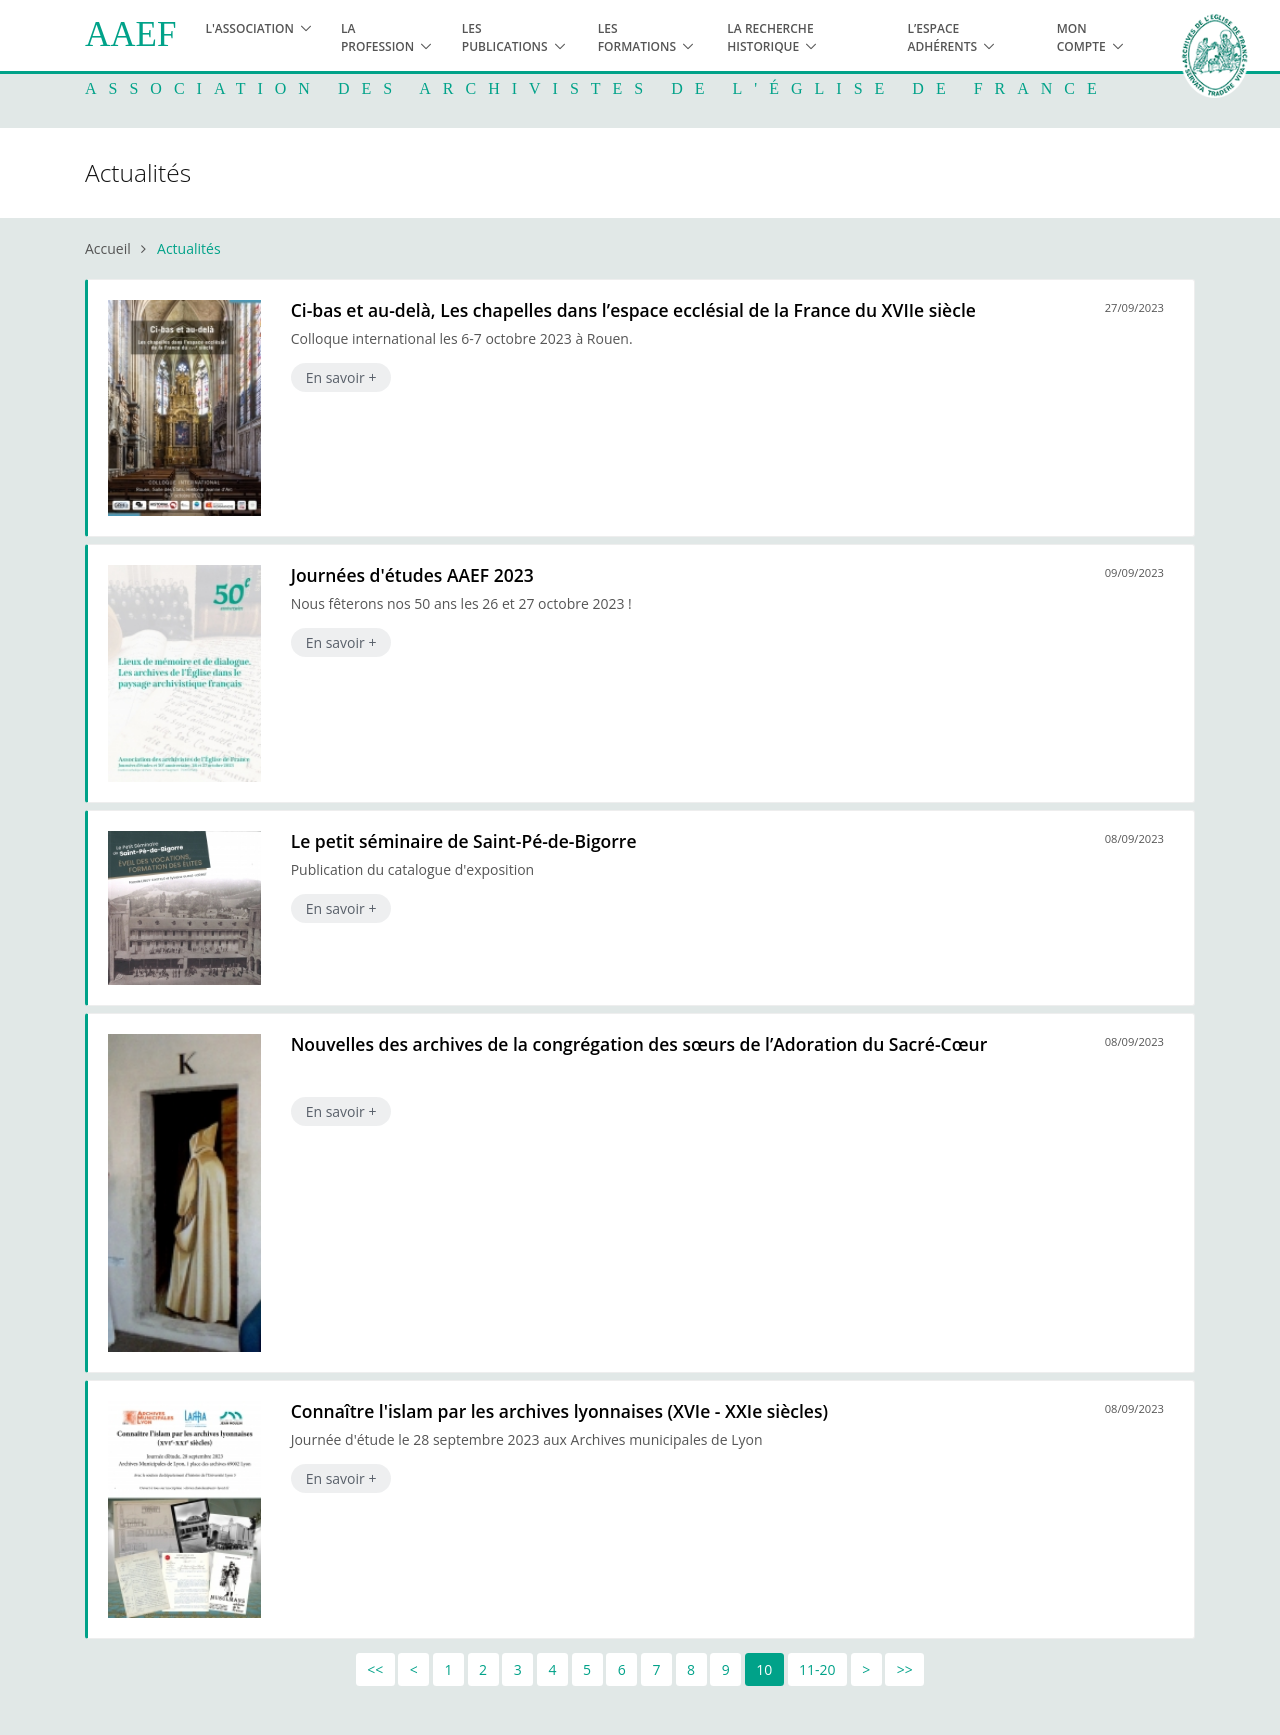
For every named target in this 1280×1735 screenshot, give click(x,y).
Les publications (505, 37)
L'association (249, 28)
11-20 (817, 1669)
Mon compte (1081, 37)
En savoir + (341, 377)
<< (375, 1669)
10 (764, 1669)
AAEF (130, 34)
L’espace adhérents (942, 37)
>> (905, 1669)
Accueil (108, 248)
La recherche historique (770, 37)
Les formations (637, 37)
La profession (377, 37)
